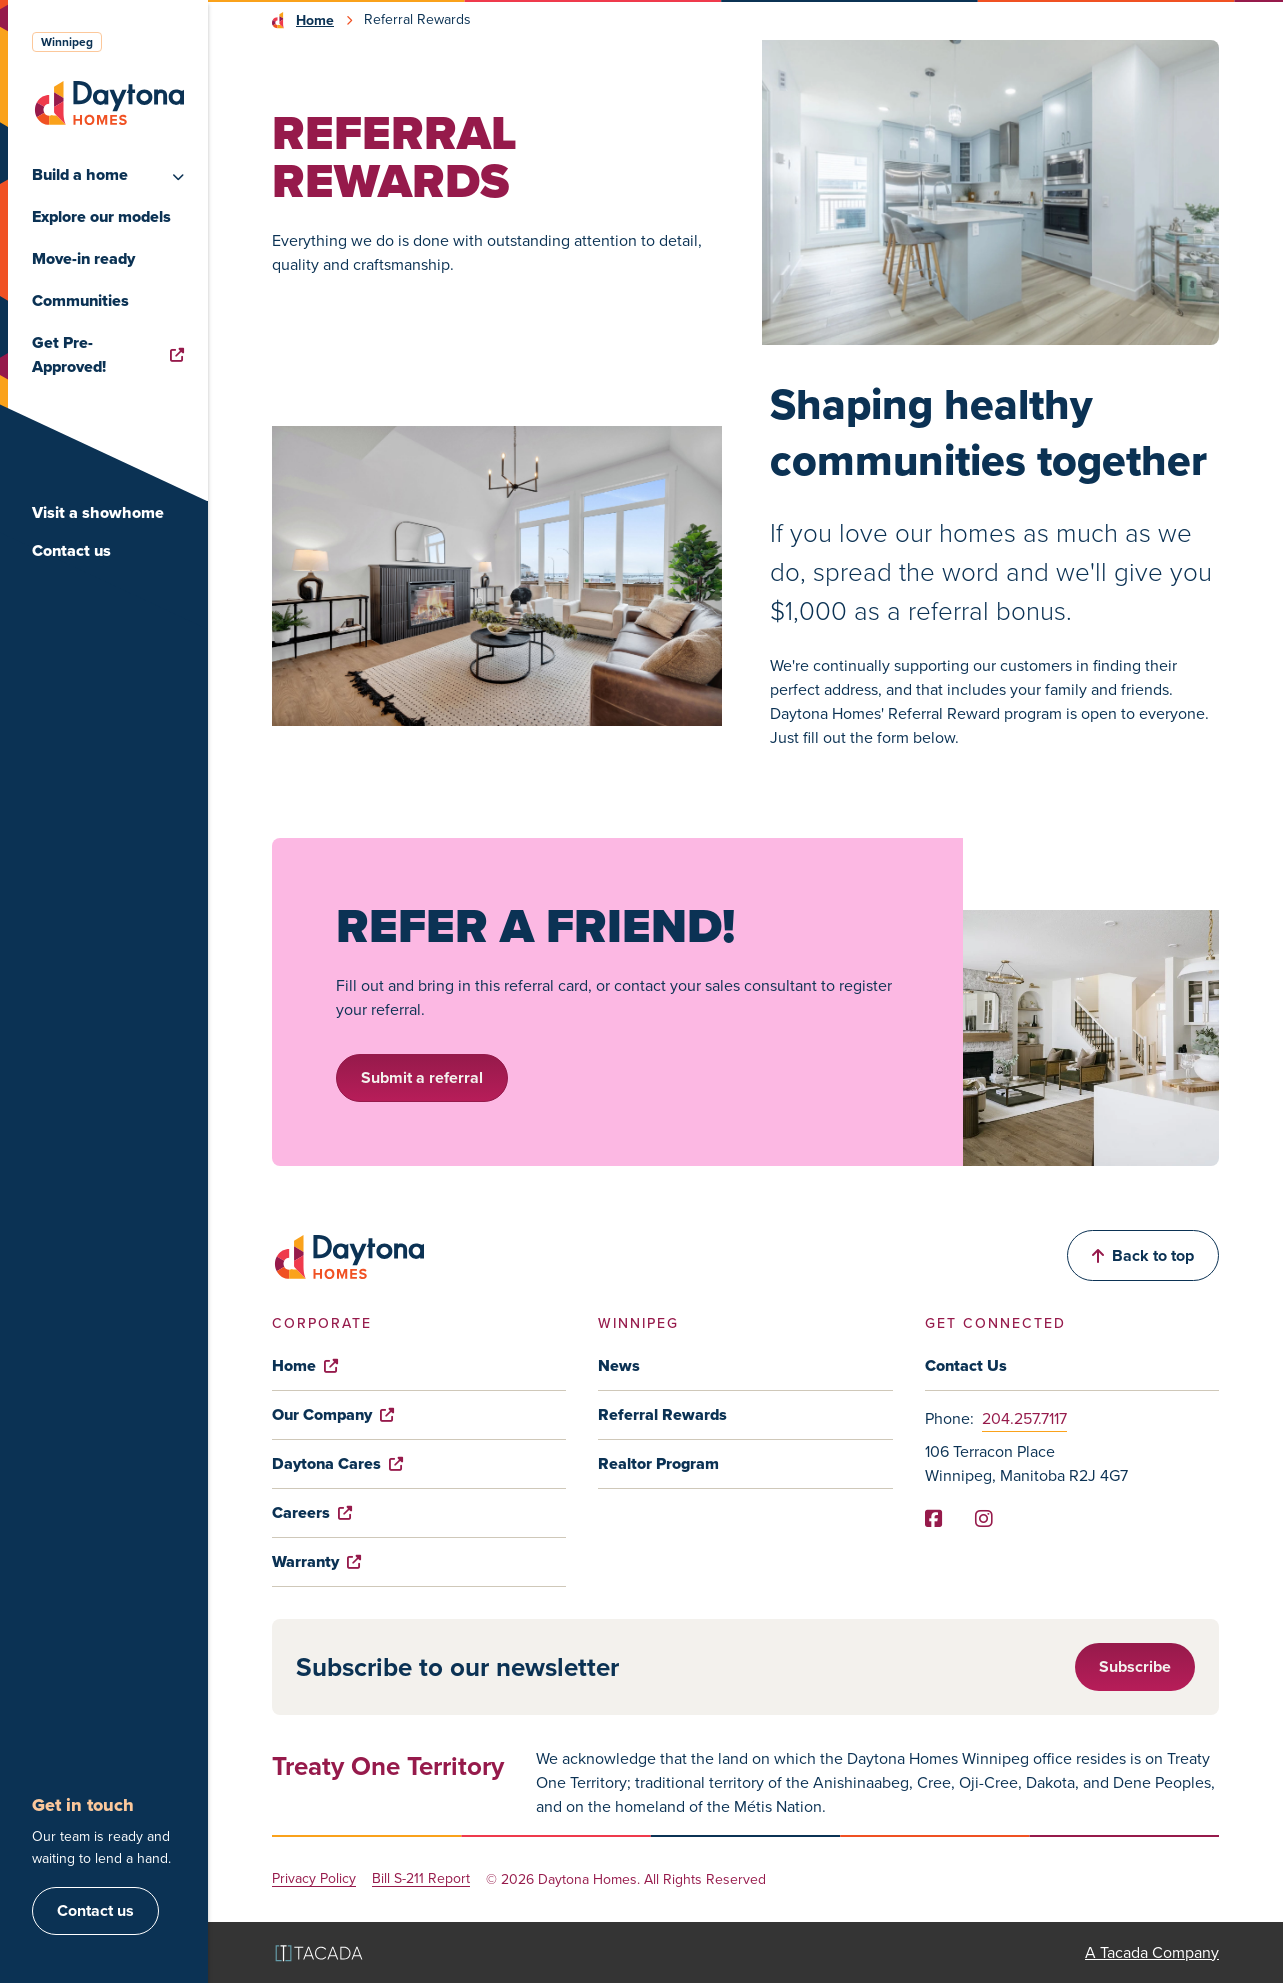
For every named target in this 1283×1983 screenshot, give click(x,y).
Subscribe (1135, 1666)
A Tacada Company (1152, 1952)
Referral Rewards (662, 1414)
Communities (80, 300)
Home (315, 20)
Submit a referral (422, 1077)
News (619, 1365)
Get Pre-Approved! (108, 354)
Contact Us (966, 1365)
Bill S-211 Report (421, 1879)
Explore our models (101, 216)
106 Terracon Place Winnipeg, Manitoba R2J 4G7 (1026, 1463)
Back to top (1143, 1255)
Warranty (316, 1561)
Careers (312, 1512)
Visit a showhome (98, 512)
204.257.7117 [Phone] (1024, 1418)
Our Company (333, 1414)
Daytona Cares (337, 1463)
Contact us (71, 550)
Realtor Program (658, 1463)
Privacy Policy (314, 1879)
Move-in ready (83, 258)
